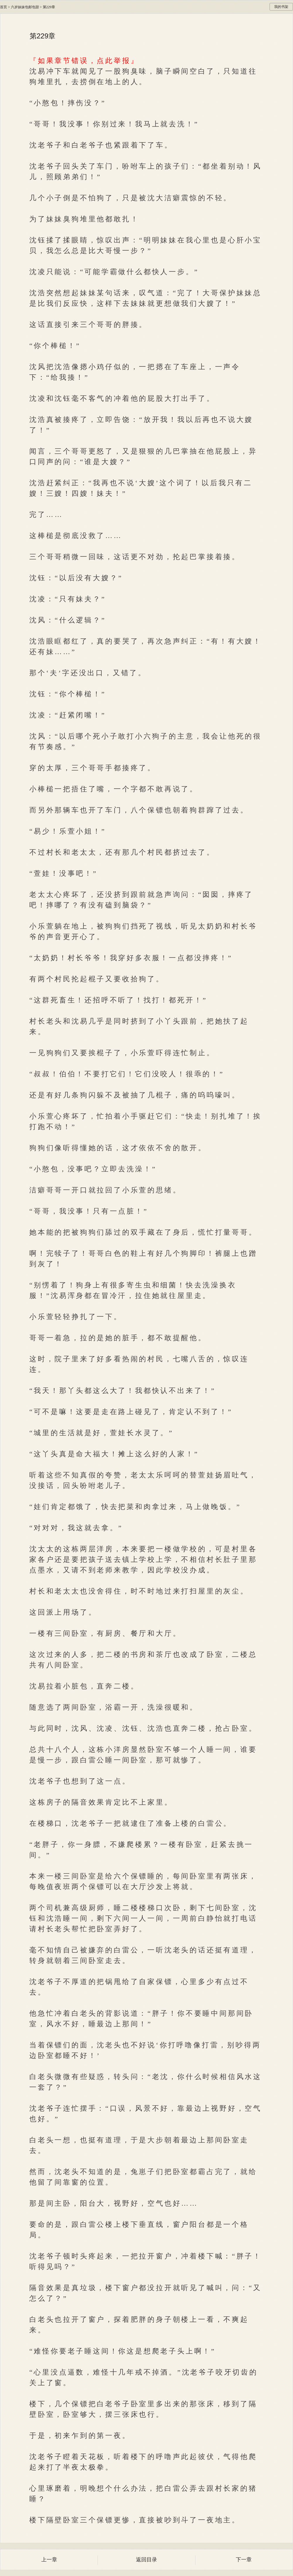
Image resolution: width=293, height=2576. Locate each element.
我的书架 (281, 7)
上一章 (49, 2560)
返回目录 (146, 2560)
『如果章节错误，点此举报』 (84, 61)
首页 (3, 7)
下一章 (244, 2560)
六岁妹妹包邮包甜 (25, 7)
